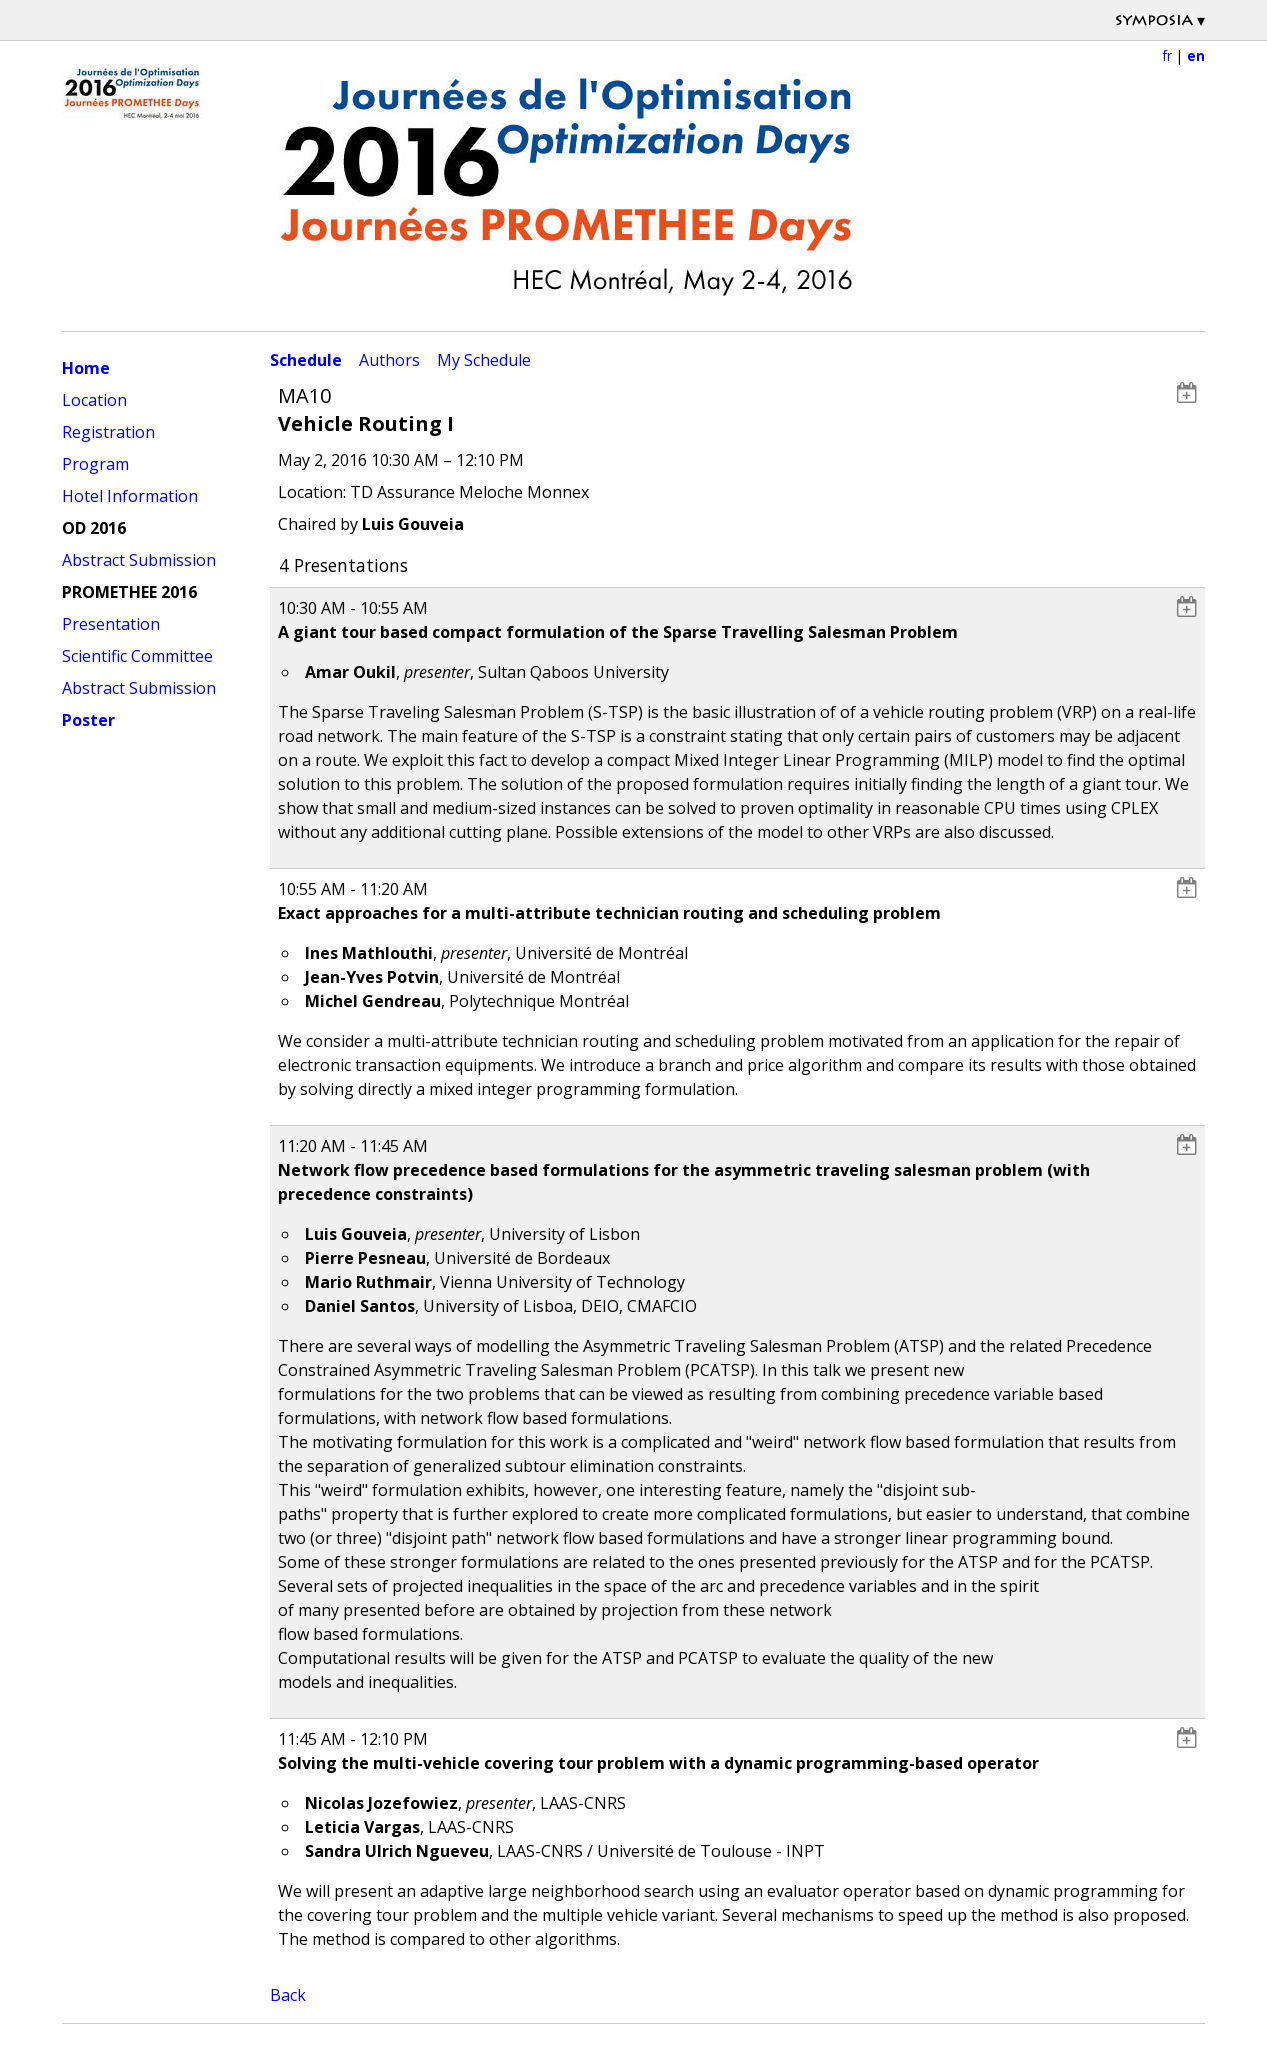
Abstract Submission (139, 560)
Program (95, 464)
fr (1167, 55)
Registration (108, 432)
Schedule (306, 360)
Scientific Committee (137, 656)
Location (94, 400)
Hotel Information (130, 496)
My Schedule (484, 360)
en (1196, 55)
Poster (88, 720)
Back (288, 1995)
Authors (389, 360)
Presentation (111, 624)
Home (86, 368)
